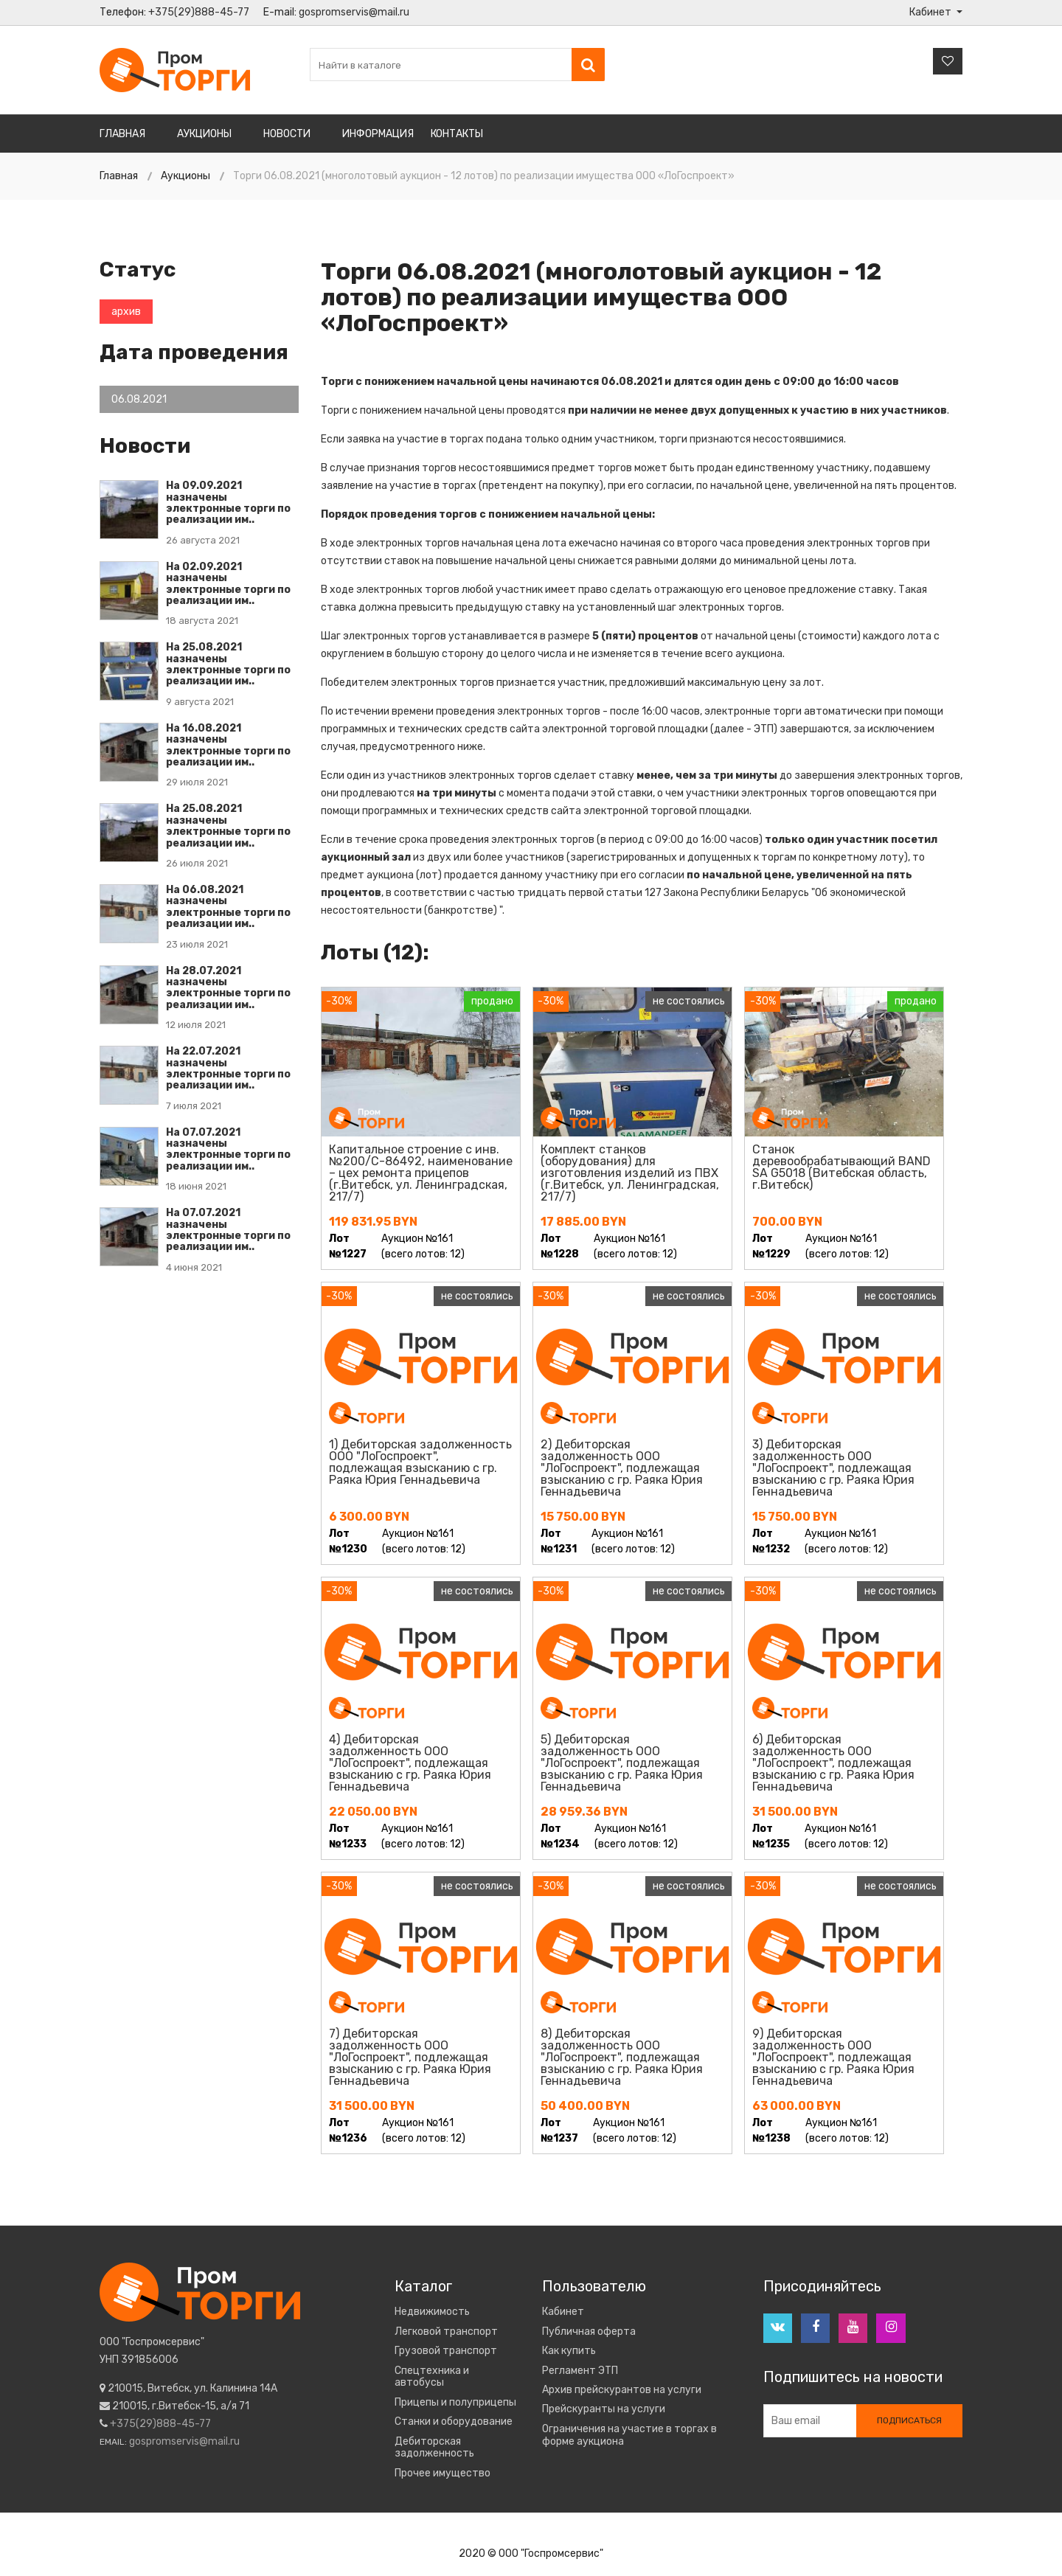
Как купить (569, 2351)
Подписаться (909, 2421)
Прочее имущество (442, 2473)
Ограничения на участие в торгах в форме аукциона (629, 2435)
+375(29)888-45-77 (198, 12)
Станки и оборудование (454, 2422)
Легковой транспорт (446, 2332)
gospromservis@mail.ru (354, 12)
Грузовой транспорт (446, 2351)
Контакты (457, 134)
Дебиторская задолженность (434, 2448)
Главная (122, 134)
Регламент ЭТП (580, 2371)
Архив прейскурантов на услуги (621, 2390)
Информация (378, 134)
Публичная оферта (589, 2332)
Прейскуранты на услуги (603, 2409)
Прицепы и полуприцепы (455, 2403)
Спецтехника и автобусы (432, 2377)
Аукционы (204, 134)
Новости (286, 134)
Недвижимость (432, 2312)
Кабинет (563, 2312)
